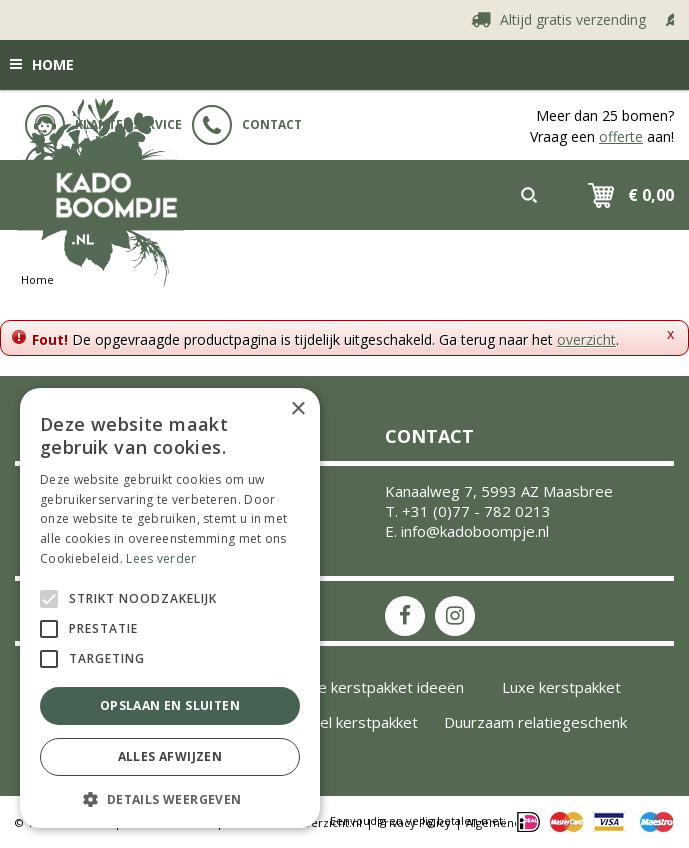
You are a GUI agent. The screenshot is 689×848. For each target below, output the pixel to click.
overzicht (586, 339)
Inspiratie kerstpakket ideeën (363, 687)
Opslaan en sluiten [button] (170, 705)
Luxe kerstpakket (561, 687)
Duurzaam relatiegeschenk (535, 722)
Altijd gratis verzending (581, 19)
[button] (170, 798)
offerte (621, 136)
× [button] (297, 409)
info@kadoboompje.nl (475, 531)
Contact (247, 125)
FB (405, 616)
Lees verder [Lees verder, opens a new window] (161, 558)
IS (455, 616)
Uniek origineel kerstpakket (324, 722)
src (529, 195)
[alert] (170, 608)
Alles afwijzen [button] (170, 756)
